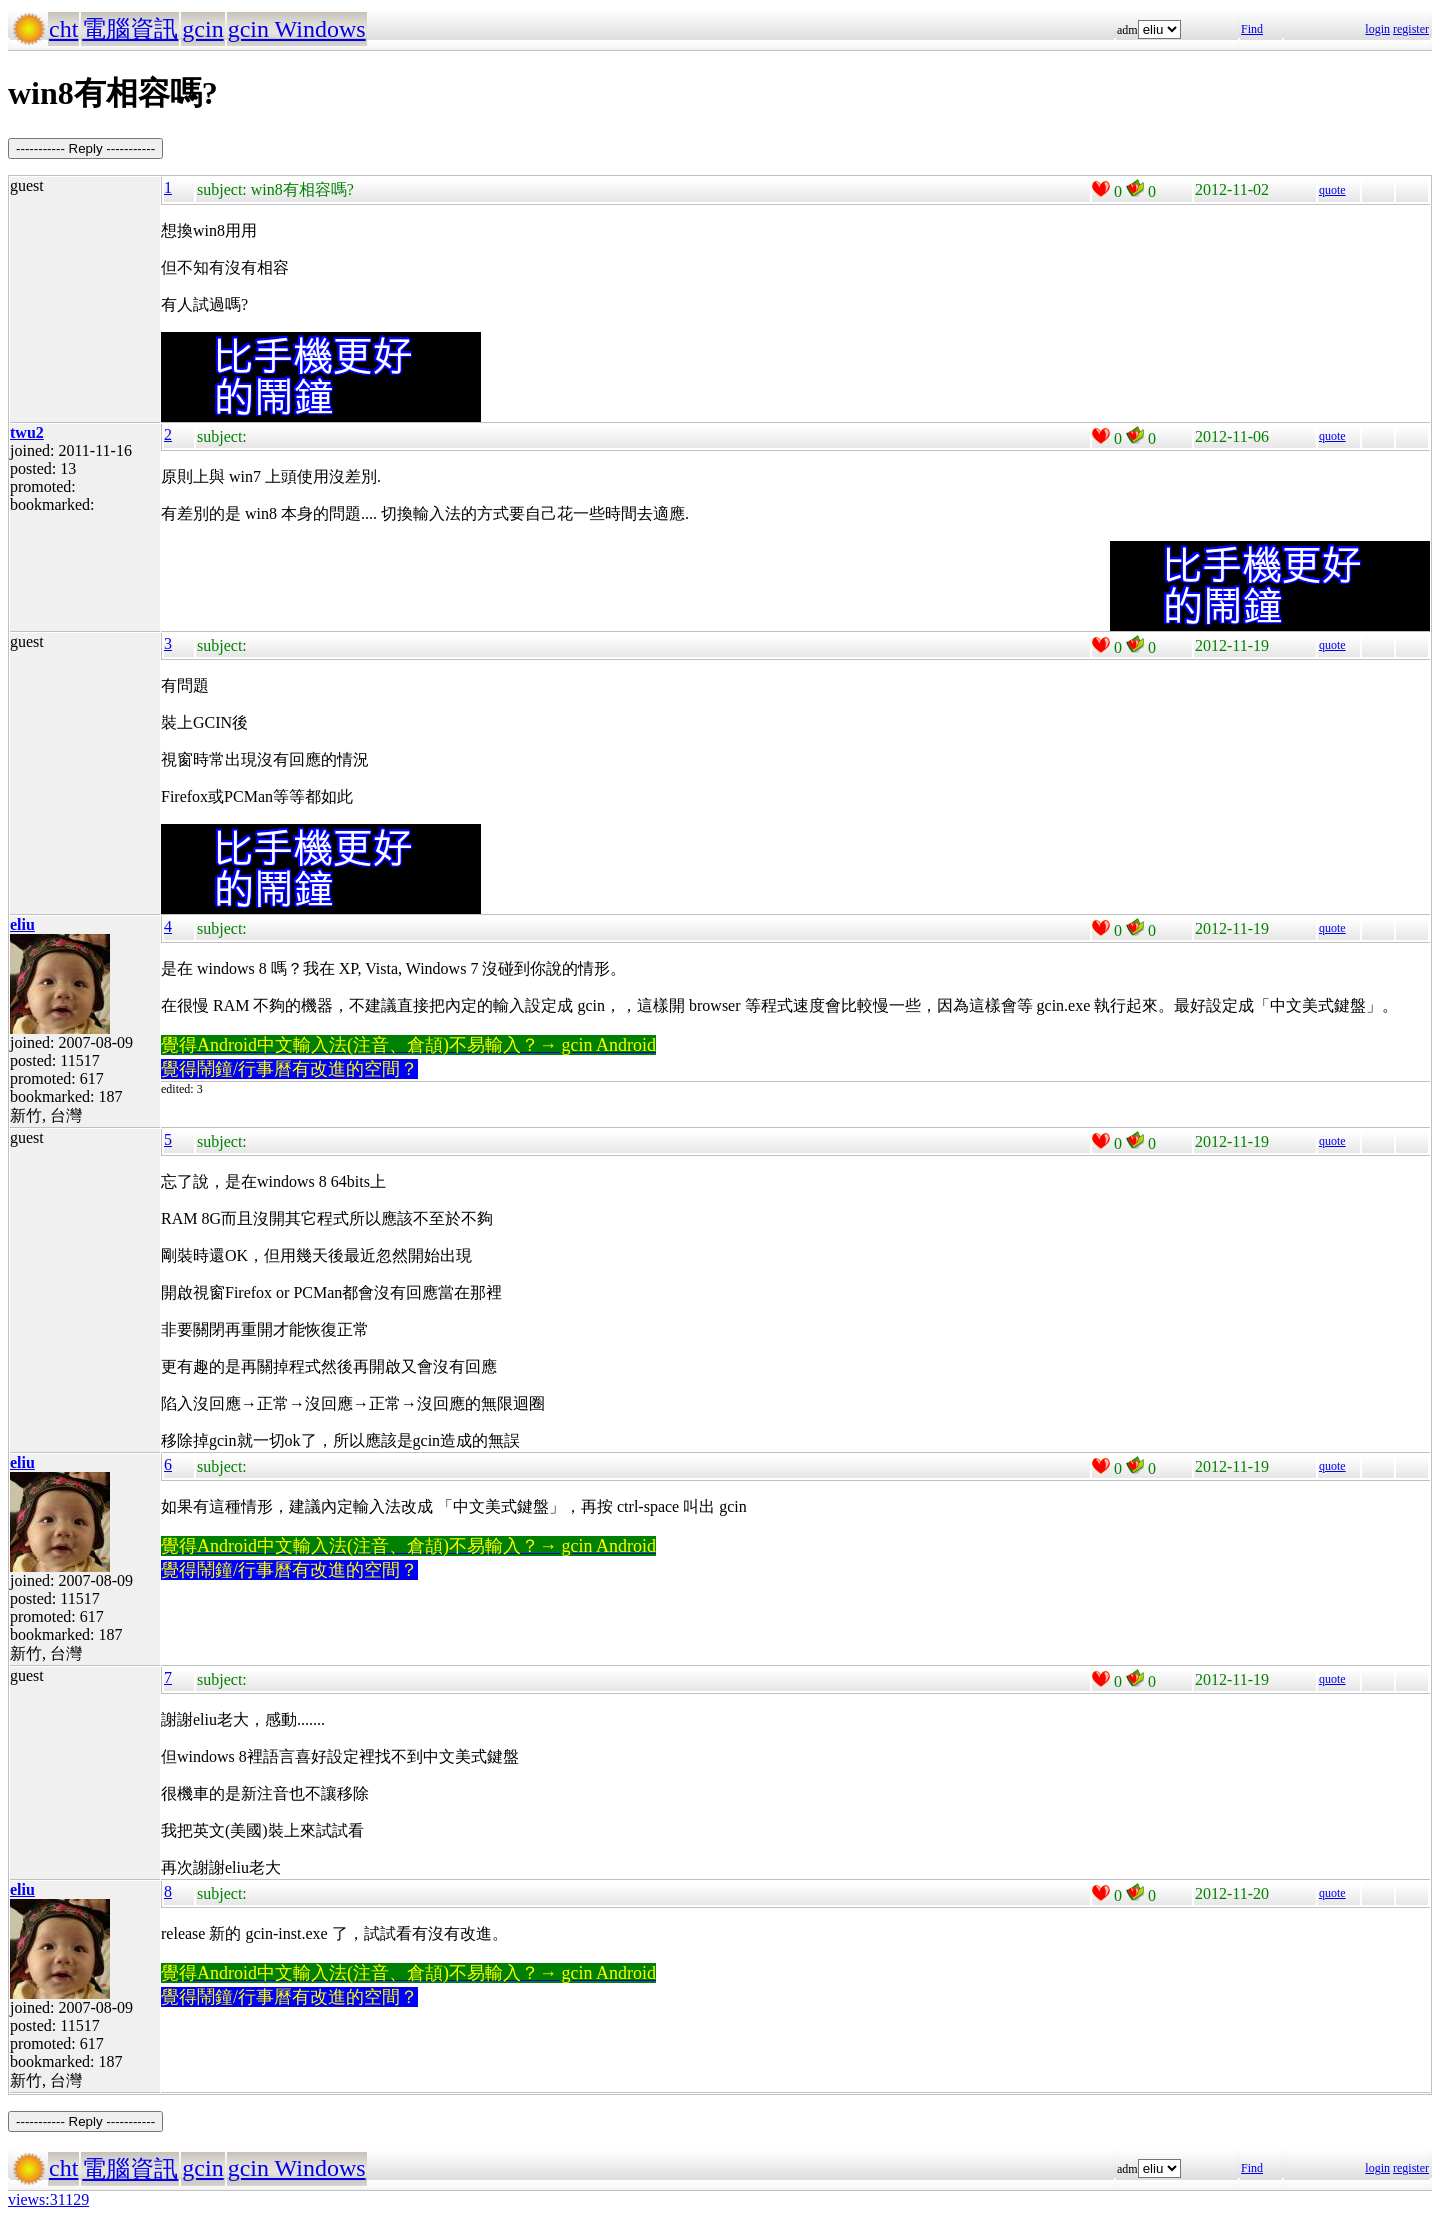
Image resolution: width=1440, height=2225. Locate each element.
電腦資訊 (130, 29)
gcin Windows (297, 29)
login (1377, 29)
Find (1252, 29)
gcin (202, 29)
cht (63, 29)
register (1411, 29)
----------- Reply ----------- (85, 148)
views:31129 (48, 2199)
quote (1332, 190)
